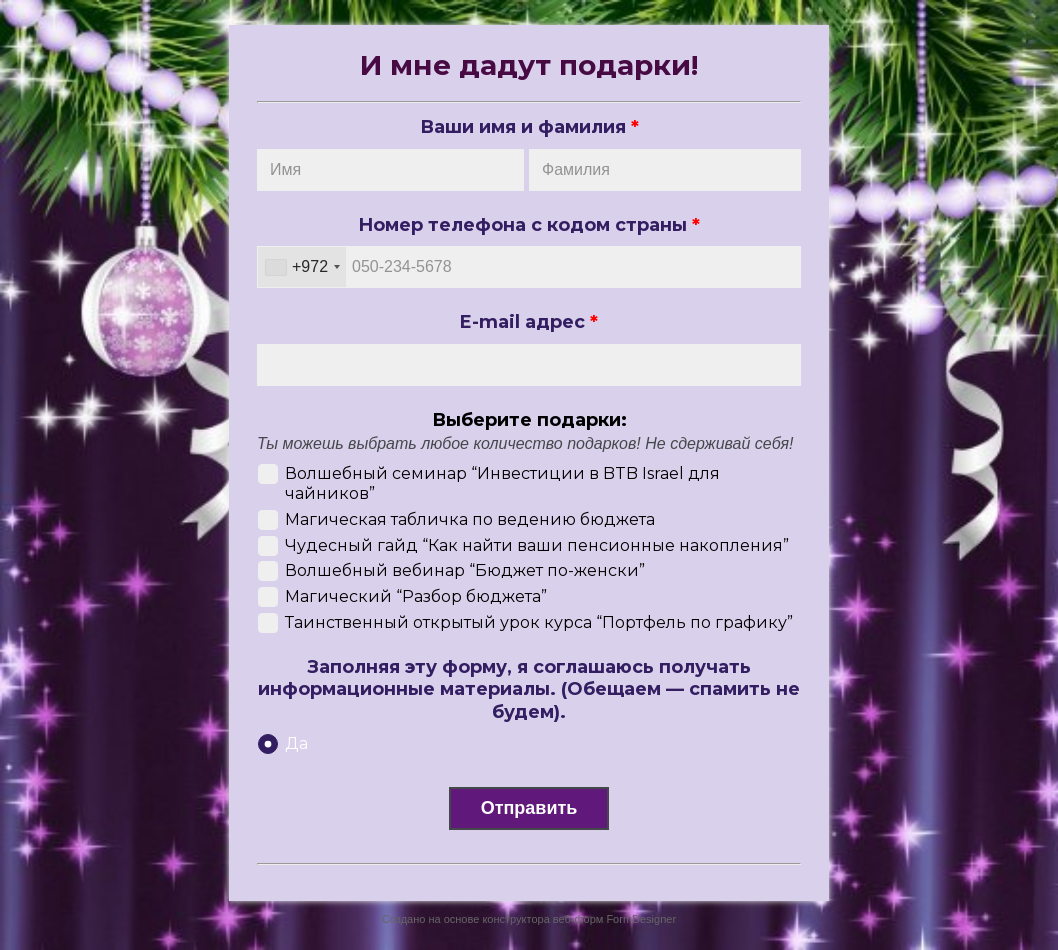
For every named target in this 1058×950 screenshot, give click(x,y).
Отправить (529, 808)
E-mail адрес (529, 322)
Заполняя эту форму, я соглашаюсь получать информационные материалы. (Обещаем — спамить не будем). (529, 689)
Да (296, 743)
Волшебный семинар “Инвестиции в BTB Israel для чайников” (502, 483)
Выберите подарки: (529, 420)
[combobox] (302, 267)
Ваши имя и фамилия (529, 127)
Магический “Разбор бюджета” (416, 596)
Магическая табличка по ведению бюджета (470, 519)
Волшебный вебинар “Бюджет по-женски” (465, 570)
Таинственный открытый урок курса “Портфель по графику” (539, 622)
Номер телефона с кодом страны (529, 225)
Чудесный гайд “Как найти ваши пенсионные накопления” (537, 545)
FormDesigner (641, 919)
